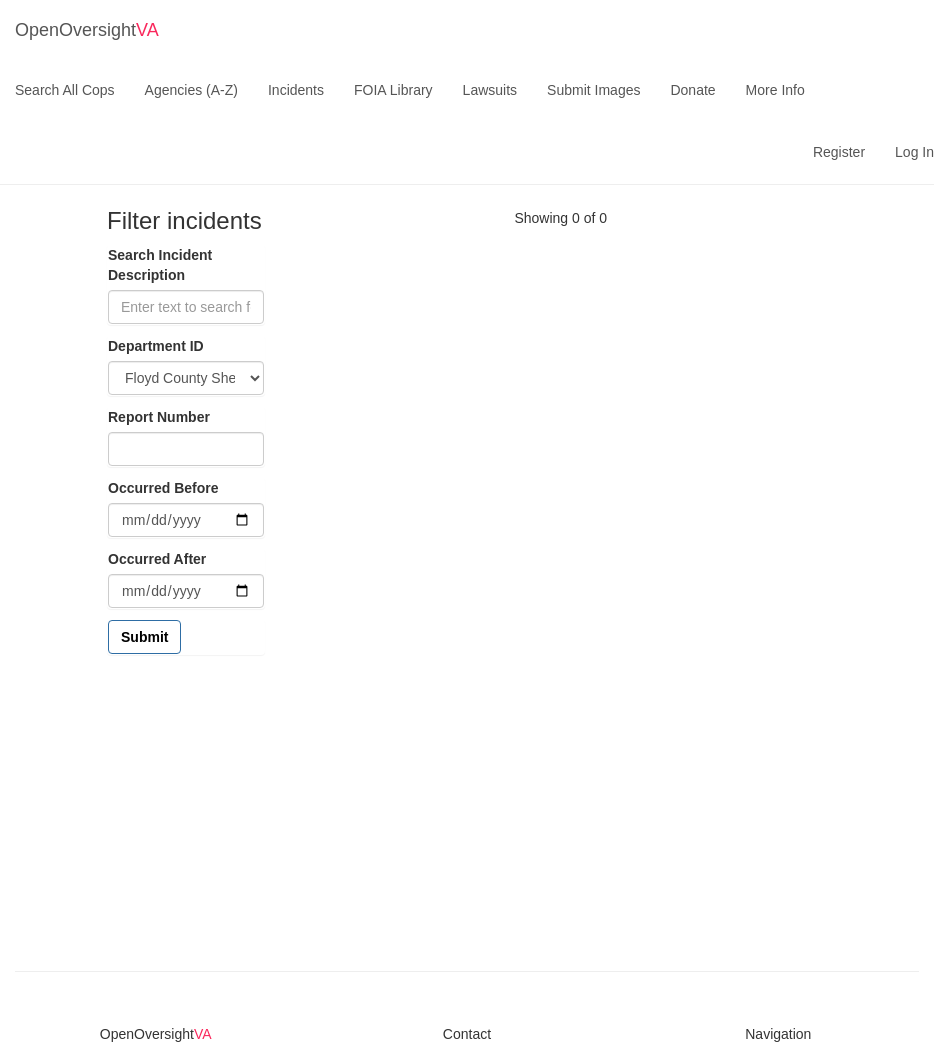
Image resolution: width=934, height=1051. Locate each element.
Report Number (159, 417)
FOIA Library (393, 90)
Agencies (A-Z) (191, 90)
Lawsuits (490, 90)
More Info (775, 90)
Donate (692, 90)
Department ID (156, 346)
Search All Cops (65, 90)
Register (839, 152)
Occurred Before (163, 488)
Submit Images (593, 90)
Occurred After (157, 559)
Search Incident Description (160, 265)
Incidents (296, 90)
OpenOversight (87, 30)
